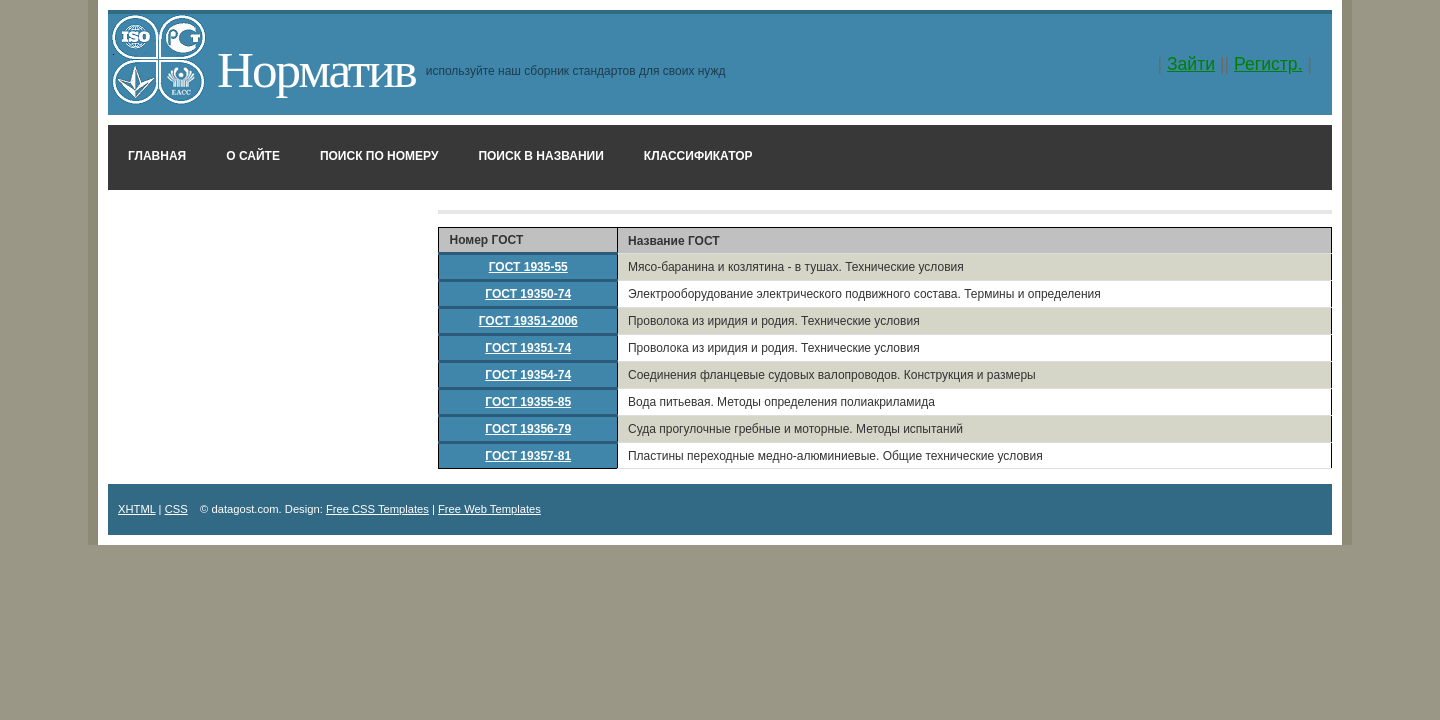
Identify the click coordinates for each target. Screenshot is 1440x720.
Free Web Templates (489, 509)
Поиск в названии (540, 156)
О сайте (253, 156)
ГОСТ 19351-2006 (528, 321)
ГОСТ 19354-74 (528, 375)
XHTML (137, 509)
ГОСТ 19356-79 (528, 429)
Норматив (316, 69)
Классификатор (698, 156)
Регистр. (1268, 64)
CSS (176, 509)
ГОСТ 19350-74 (528, 294)
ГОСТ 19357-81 (528, 456)
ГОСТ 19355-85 (528, 402)
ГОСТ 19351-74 (528, 348)
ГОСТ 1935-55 (528, 267)
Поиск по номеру (379, 156)
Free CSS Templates (377, 509)
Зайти (1191, 64)
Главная (157, 156)
